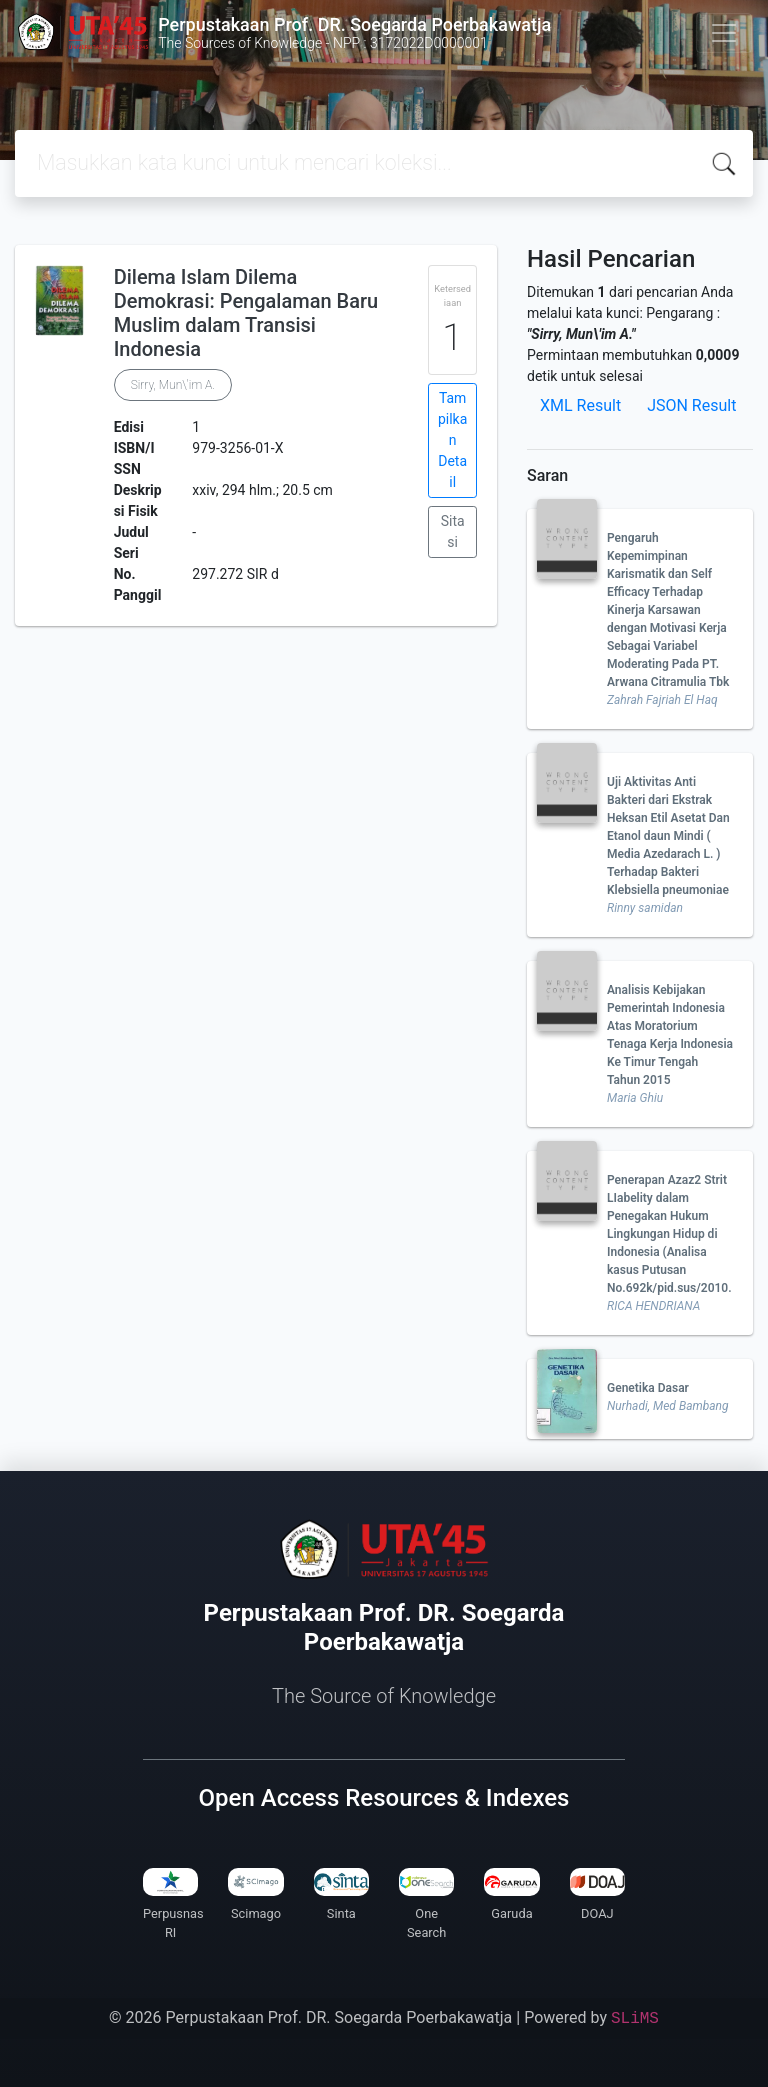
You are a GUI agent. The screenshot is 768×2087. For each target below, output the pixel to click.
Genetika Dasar (648, 1388)
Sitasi (453, 531)
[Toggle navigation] (724, 33)
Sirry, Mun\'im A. (173, 385)
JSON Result (691, 405)
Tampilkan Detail (452, 440)
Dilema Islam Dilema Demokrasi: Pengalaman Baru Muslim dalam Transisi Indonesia (246, 313)
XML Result (580, 405)
